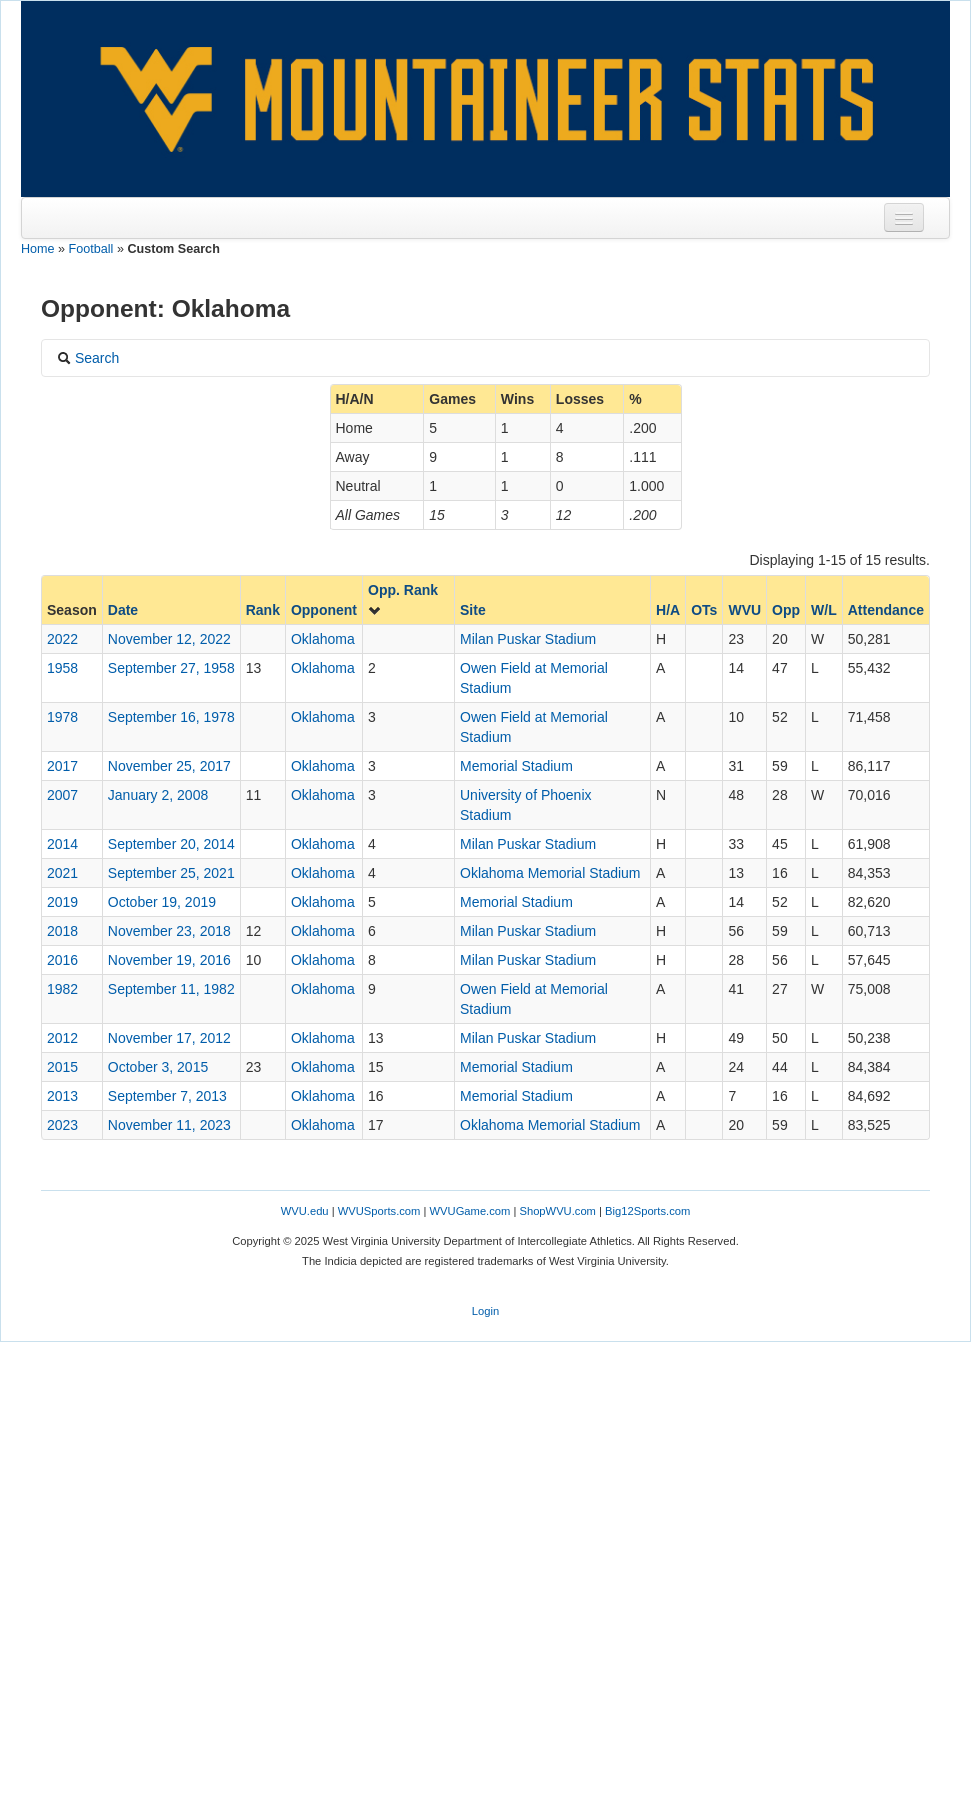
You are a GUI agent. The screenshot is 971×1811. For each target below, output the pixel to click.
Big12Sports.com (647, 1211)
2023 (62, 1125)
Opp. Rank (403, 599)
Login (485, 1311)
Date (123, 610)
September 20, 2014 (171, 844)
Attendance (886, 610)
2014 (62, 844)
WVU (744, 610)
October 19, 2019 (162, 902)
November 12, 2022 (169, 639)
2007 (62, 795)
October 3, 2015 (158, 1067)
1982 (62, 989)
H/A (668, 610)
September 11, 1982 (171, 989)
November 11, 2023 (169, 1125)
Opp (786, 610)
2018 (62, 931)
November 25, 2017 (169, 766)
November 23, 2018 (169, 931)
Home (38, 249)
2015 (62, 1067)
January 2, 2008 (158, 795)
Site (473, 610)
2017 (62, 766)
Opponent (324, 610)
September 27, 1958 (171, 668)
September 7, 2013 (167, 1096)
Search (88, 358)
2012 (62, 1038)
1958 (62, 668)
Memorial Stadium (516, 766)
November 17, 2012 (169, 1038)
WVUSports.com (379, 1211)
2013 (62, 1096)
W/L (824, 610)
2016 (62, 960)
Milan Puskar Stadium (528, 639)
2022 (62, 639)
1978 (62, 717)
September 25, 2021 (171, 873)
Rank (263, 610)
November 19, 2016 (169, 960)
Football (91, 249)
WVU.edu (305, 1211)
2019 (62, 902)
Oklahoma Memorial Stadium (550, 873)
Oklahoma (323, 639)
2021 (62, 873)
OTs (704, 610)
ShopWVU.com (557, 1211)
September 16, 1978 (171, 717)
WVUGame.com (470, 1211)
